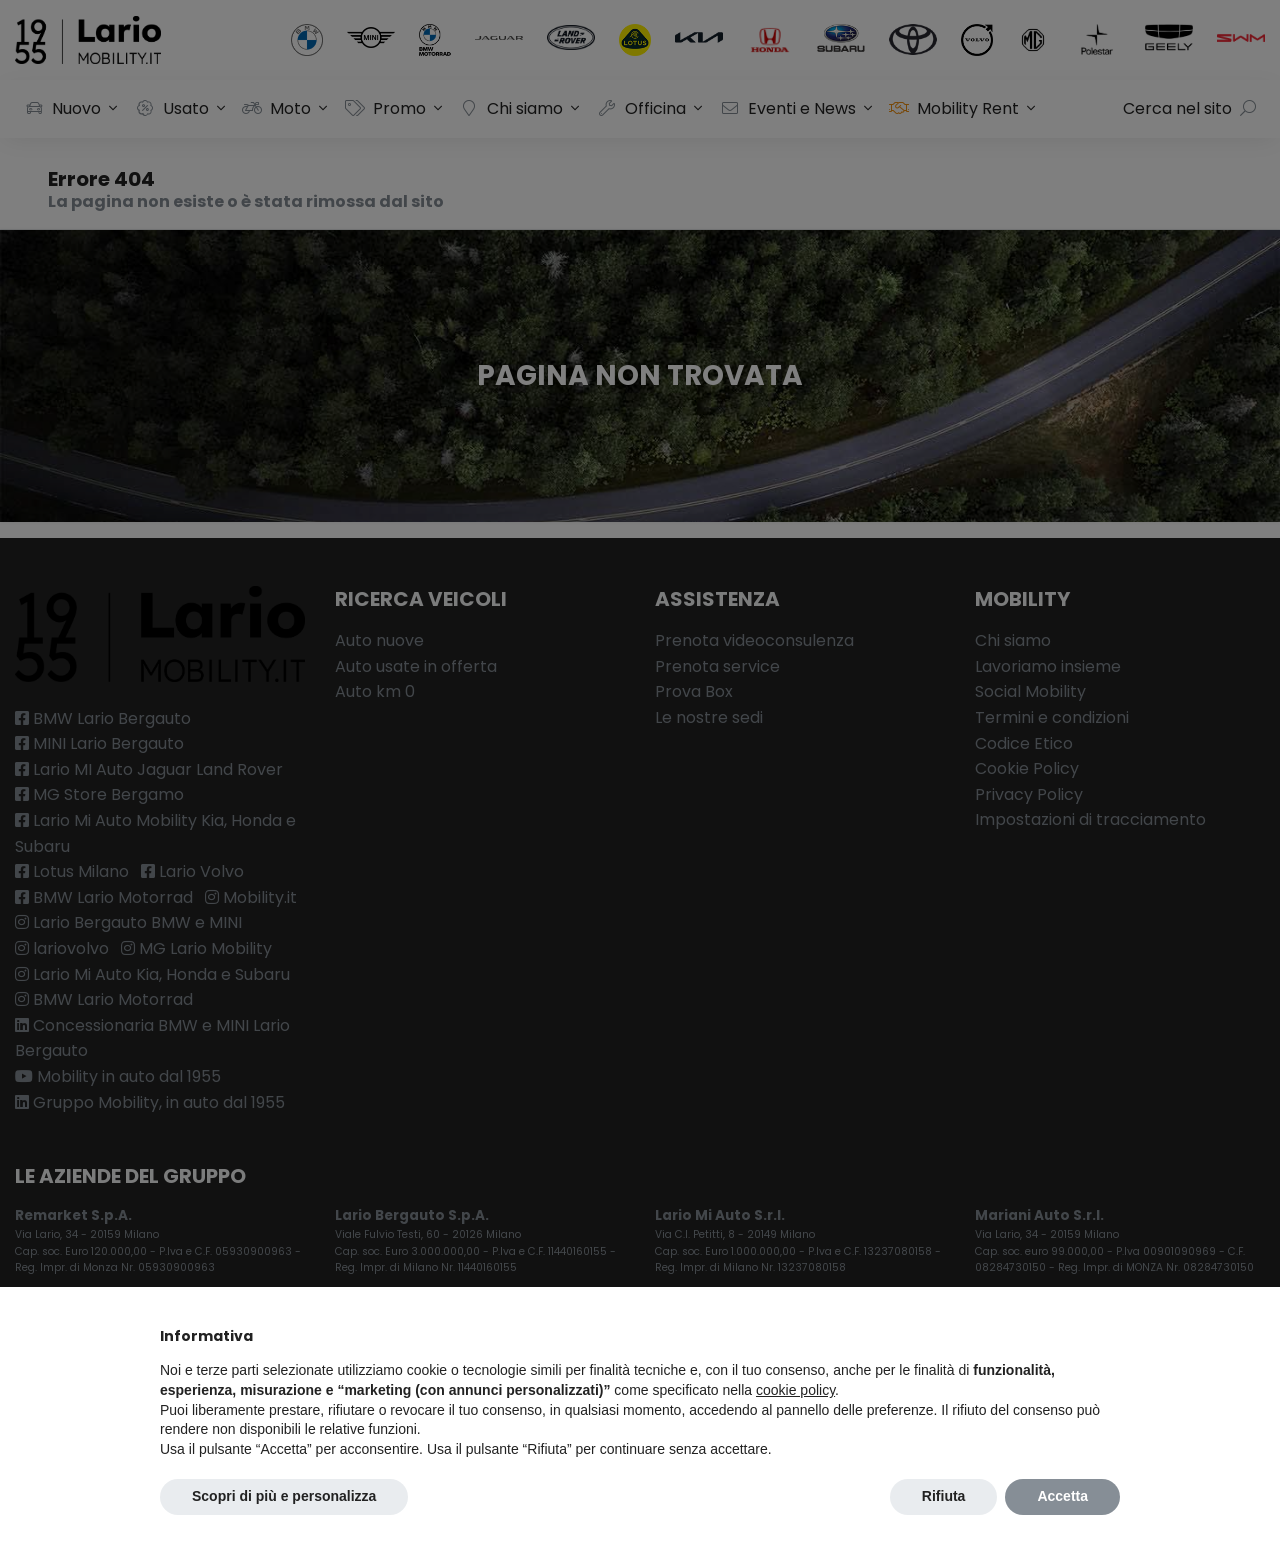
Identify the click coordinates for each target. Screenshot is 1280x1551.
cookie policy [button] (795, 1390)
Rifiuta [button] (944, 1496)
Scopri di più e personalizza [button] (284, 1496)
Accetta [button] (1062, 1496)
